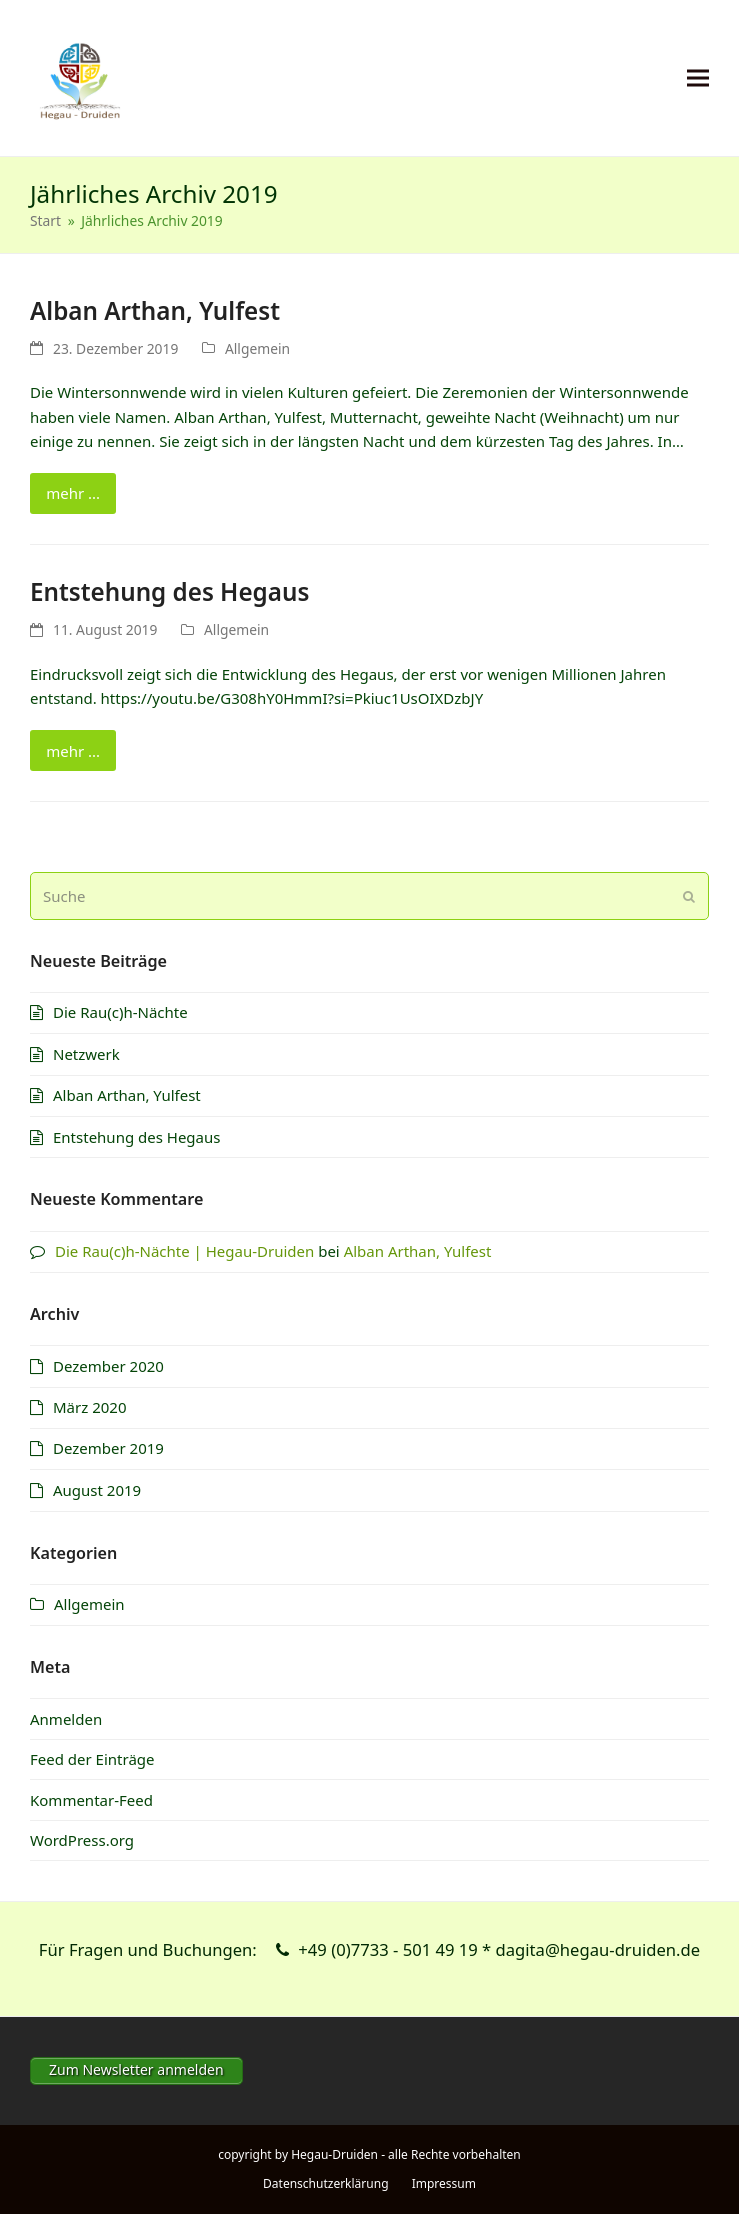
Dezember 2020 (108, 1366)
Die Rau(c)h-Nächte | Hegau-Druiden (184, 1251)
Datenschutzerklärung (325, 2183)
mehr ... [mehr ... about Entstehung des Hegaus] (73, 751)
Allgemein (257, 348)
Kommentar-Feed (91, 1800)
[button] (698, 78)
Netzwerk (86, 1054)
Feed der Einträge (92, 1759)
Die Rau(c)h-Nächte (120, 1012)
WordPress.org (82, 1840)
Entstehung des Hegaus (169, 591)
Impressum (444, 2183)
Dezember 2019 (108, 1448)
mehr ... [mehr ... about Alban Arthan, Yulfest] (73, 493)
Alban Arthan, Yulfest (155, 310)
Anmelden (66, 1719)
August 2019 (97, 1490)
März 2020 (90, 1407)
